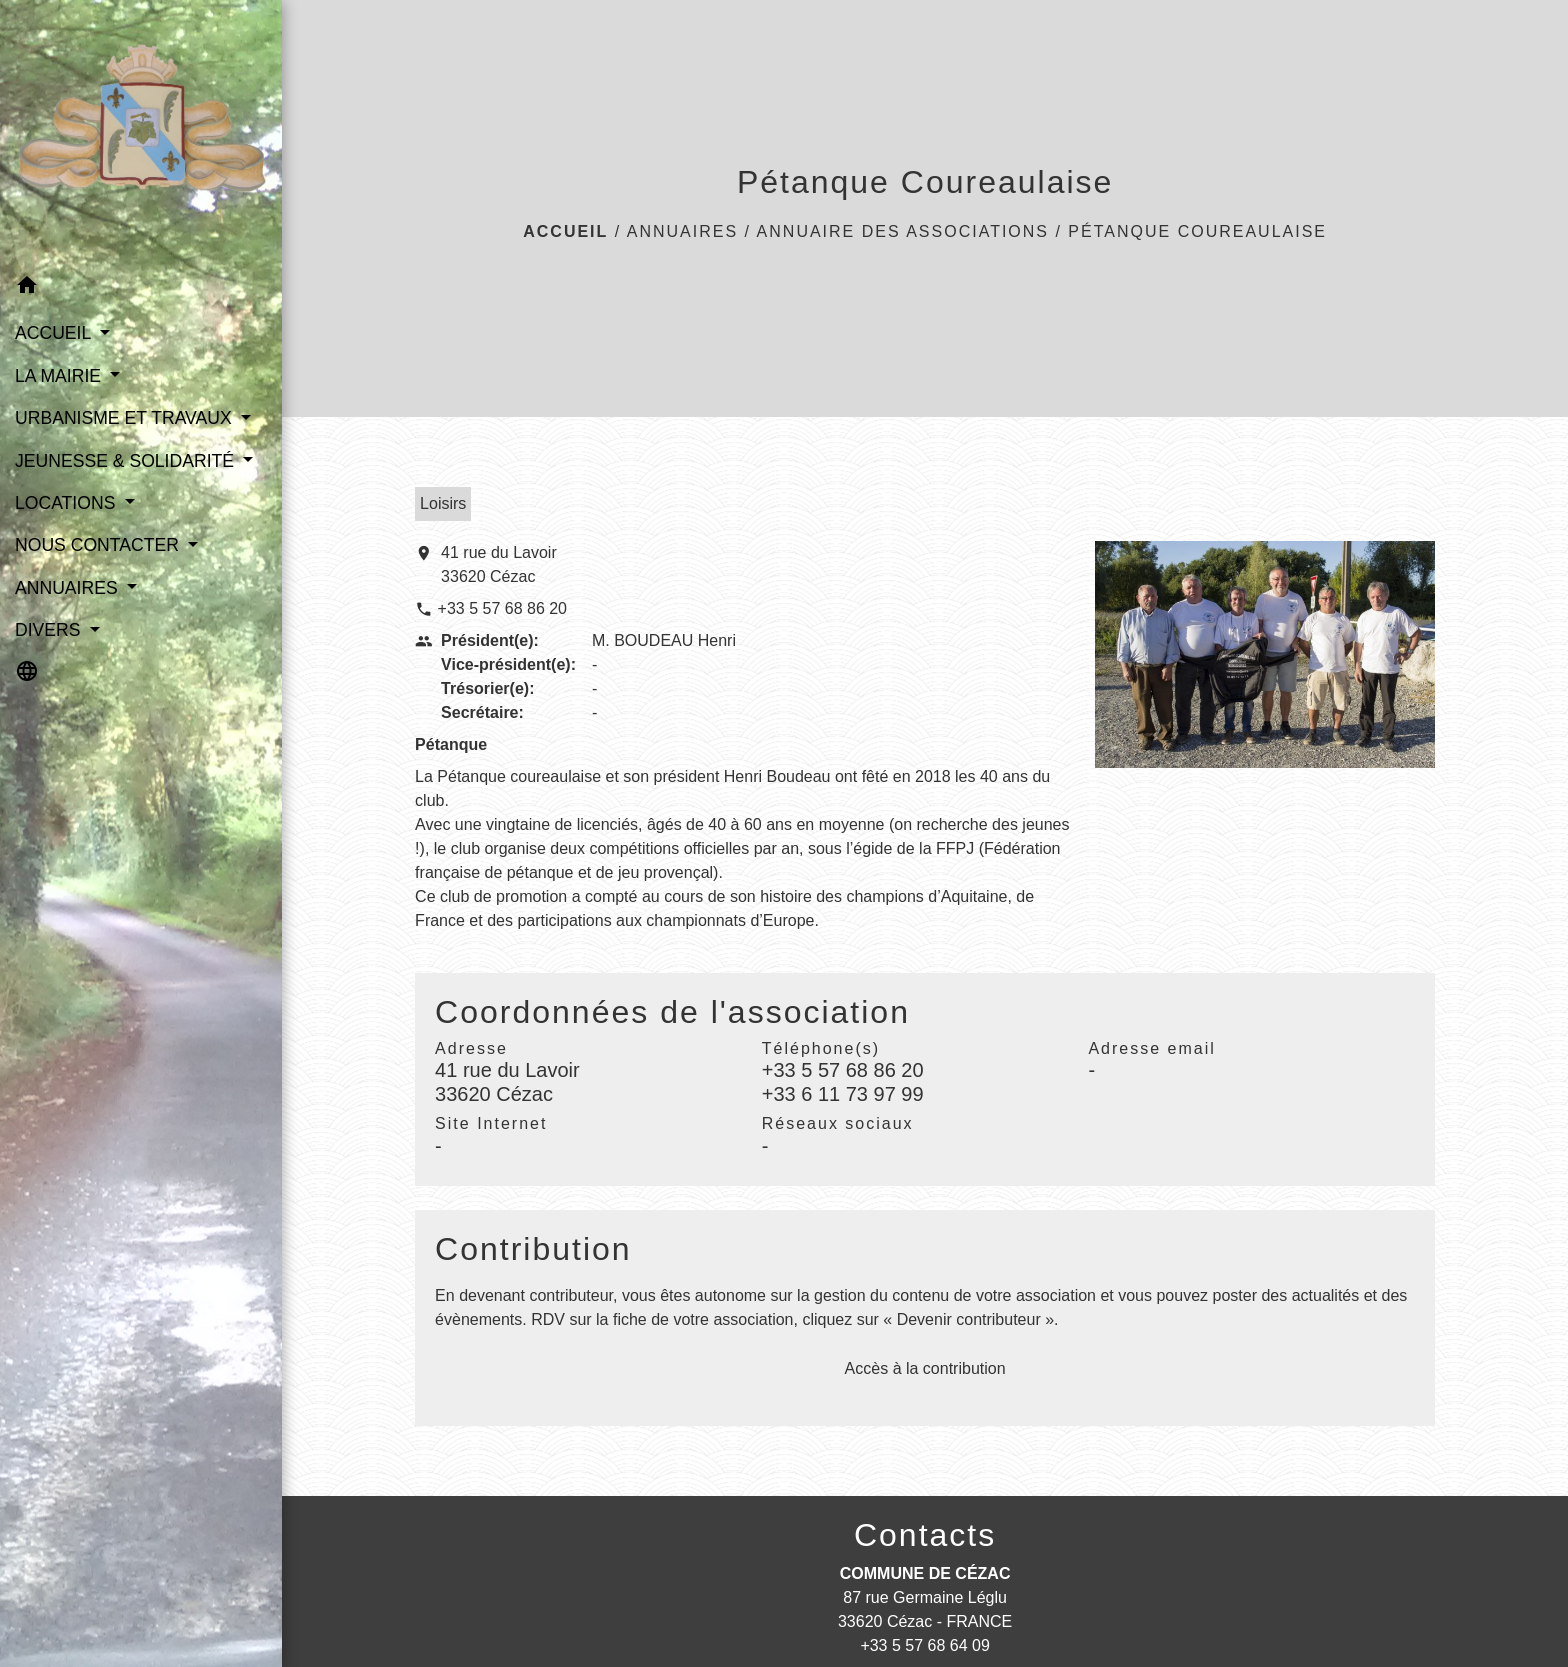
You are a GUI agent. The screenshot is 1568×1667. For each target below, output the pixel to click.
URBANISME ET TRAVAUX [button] (126, 418)
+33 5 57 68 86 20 (502, 608)
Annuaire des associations (903, 231)
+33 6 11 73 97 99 (843, 1094)
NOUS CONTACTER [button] (99, 545)
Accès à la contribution (925, 1368)
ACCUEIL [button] (55, 333)
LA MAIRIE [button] (60, 376)
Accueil (565, 231)
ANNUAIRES (682, 231)
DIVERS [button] (50, 630)
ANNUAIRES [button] (69, 588)
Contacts (925, 1535)
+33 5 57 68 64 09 (924, 1645)
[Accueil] (141, 132)
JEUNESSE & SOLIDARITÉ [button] (127, 461)
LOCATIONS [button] (67, 503)
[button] (141, 288)
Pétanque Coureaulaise (1197, 231)
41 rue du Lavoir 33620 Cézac (499, 564)
